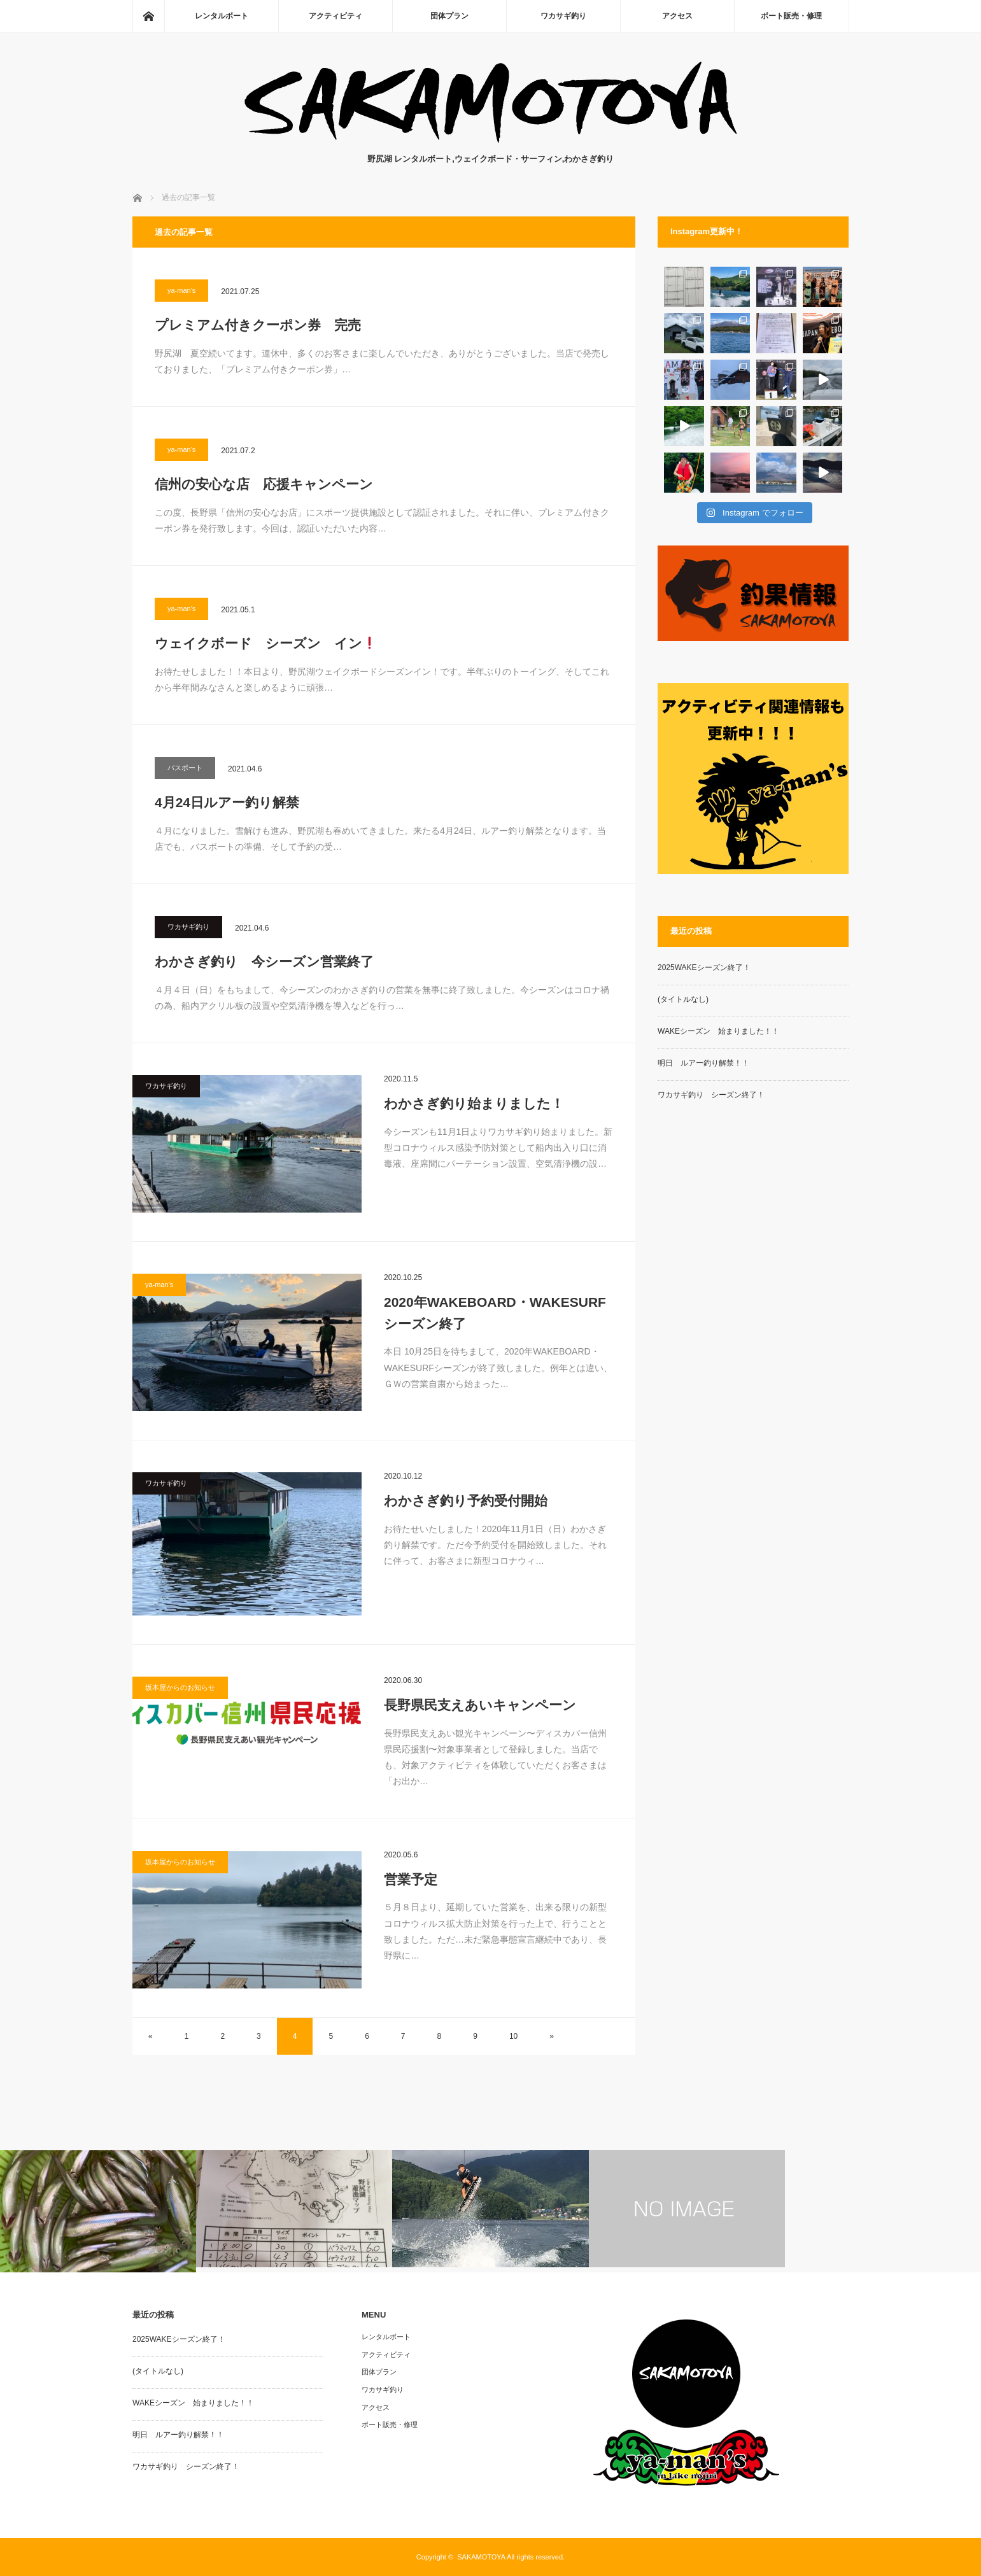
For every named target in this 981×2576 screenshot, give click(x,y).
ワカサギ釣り (563, 15)
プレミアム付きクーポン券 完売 (258, 325)
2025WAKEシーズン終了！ (704, 967)
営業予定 (410, 1879)
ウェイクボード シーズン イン (265, 643)
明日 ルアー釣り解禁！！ (703, 1063)
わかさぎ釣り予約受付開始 (465, 1500)
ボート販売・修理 (791, 15)
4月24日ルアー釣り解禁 (227, 802)
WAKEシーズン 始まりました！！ (718, 1031)
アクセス (677, 15)
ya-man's (181, 290)
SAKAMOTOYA (481, 2557)
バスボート (184, 767)
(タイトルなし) (683, 999)
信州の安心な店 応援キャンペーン (264, 484)
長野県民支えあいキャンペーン (480, 1705)
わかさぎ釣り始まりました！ (474, 1103)
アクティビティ (335, 15)
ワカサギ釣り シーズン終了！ (711, 1094)
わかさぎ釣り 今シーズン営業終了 (264, 961)
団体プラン (449, 15)
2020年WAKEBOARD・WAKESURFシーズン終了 (495, 1313)
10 (513, 2036)
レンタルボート (221, 15)
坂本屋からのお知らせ (180, 1687)
